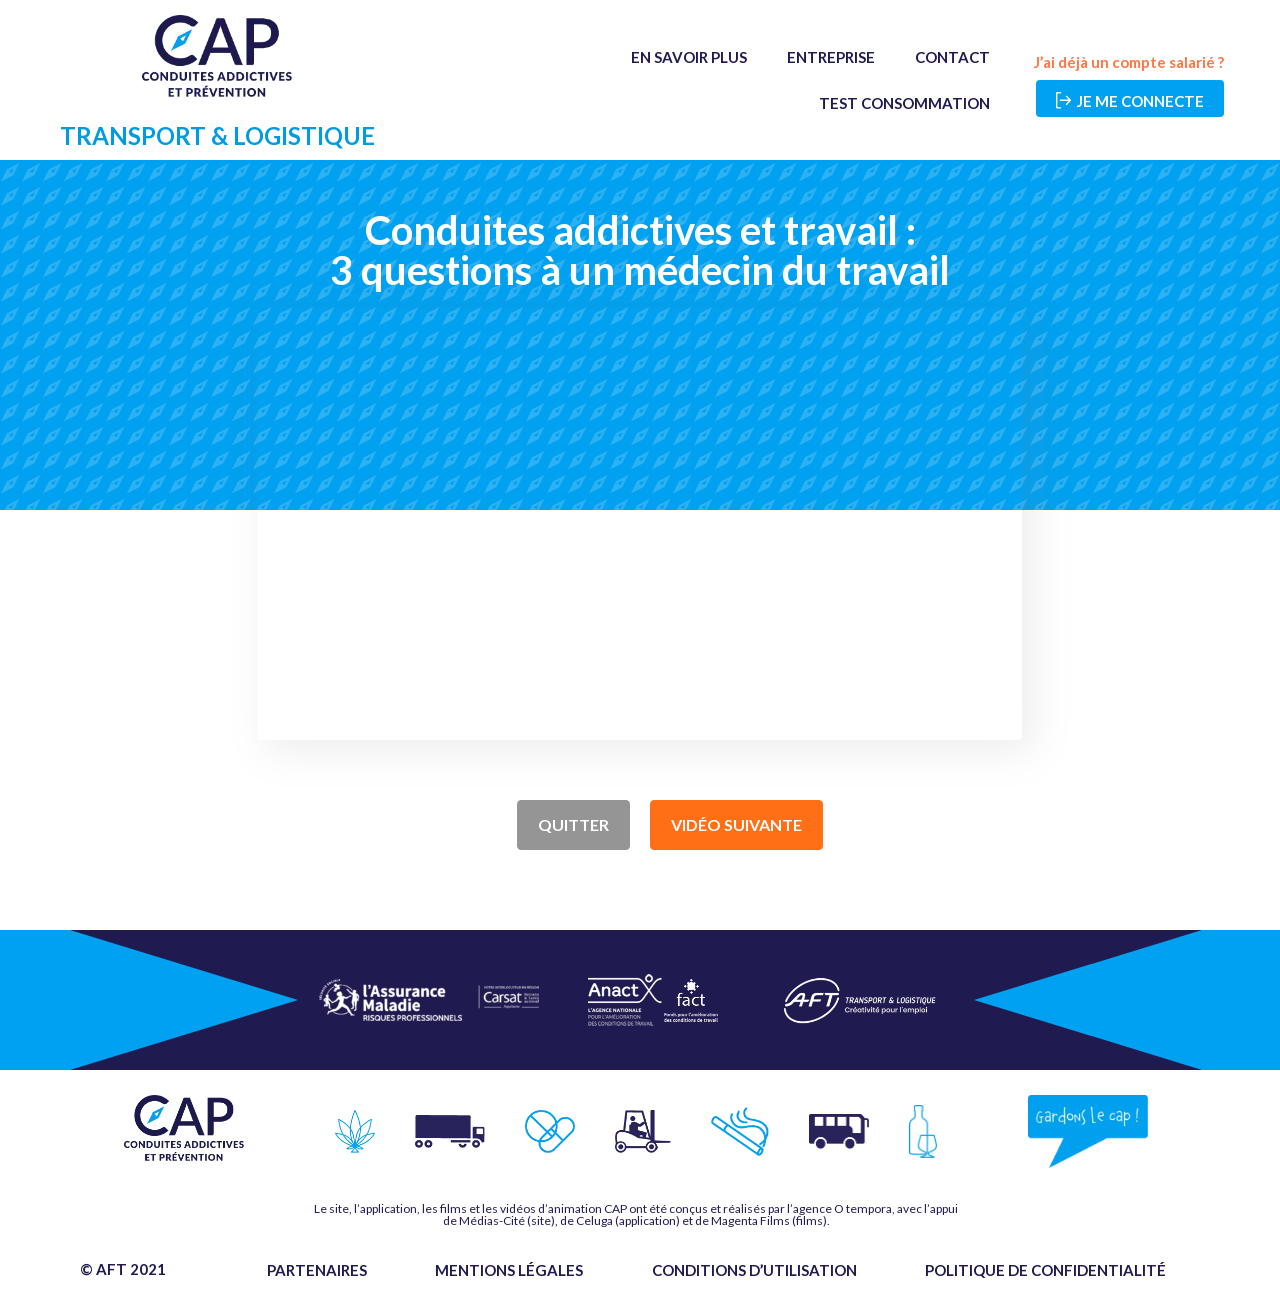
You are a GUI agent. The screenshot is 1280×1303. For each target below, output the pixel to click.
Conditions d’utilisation (754, 1270)
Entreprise (831, 57)
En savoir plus (689, 57)
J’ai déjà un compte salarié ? (1129, 62)
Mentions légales (509, 1270)
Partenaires (317, 1270)
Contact (952, 57)
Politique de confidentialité (1045, 1270)
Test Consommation (904, 103)
